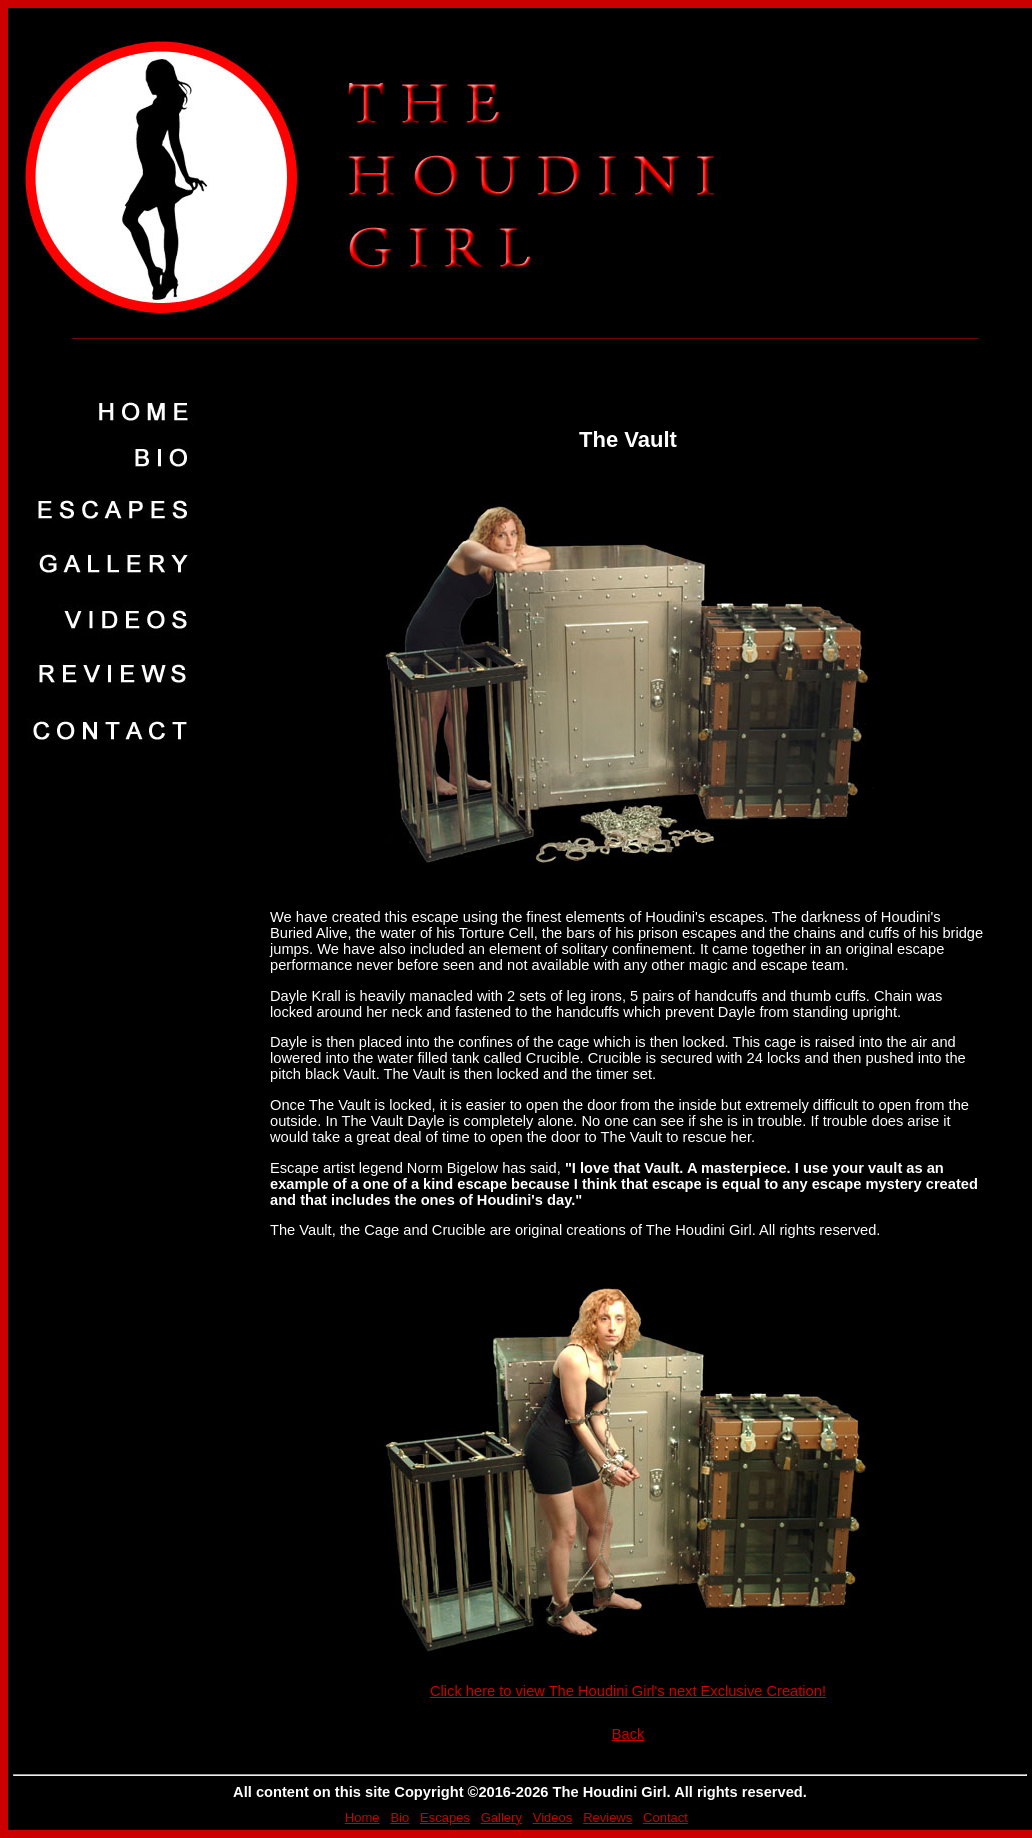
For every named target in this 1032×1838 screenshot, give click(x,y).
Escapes (445, 1817)
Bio (399, 1817)
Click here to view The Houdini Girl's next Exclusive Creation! (628, 1691)
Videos (553, 1817)
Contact (665, 1817)
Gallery (501, 1817)
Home (362, 1817)
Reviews (607, 1817)
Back (628, 1734)
